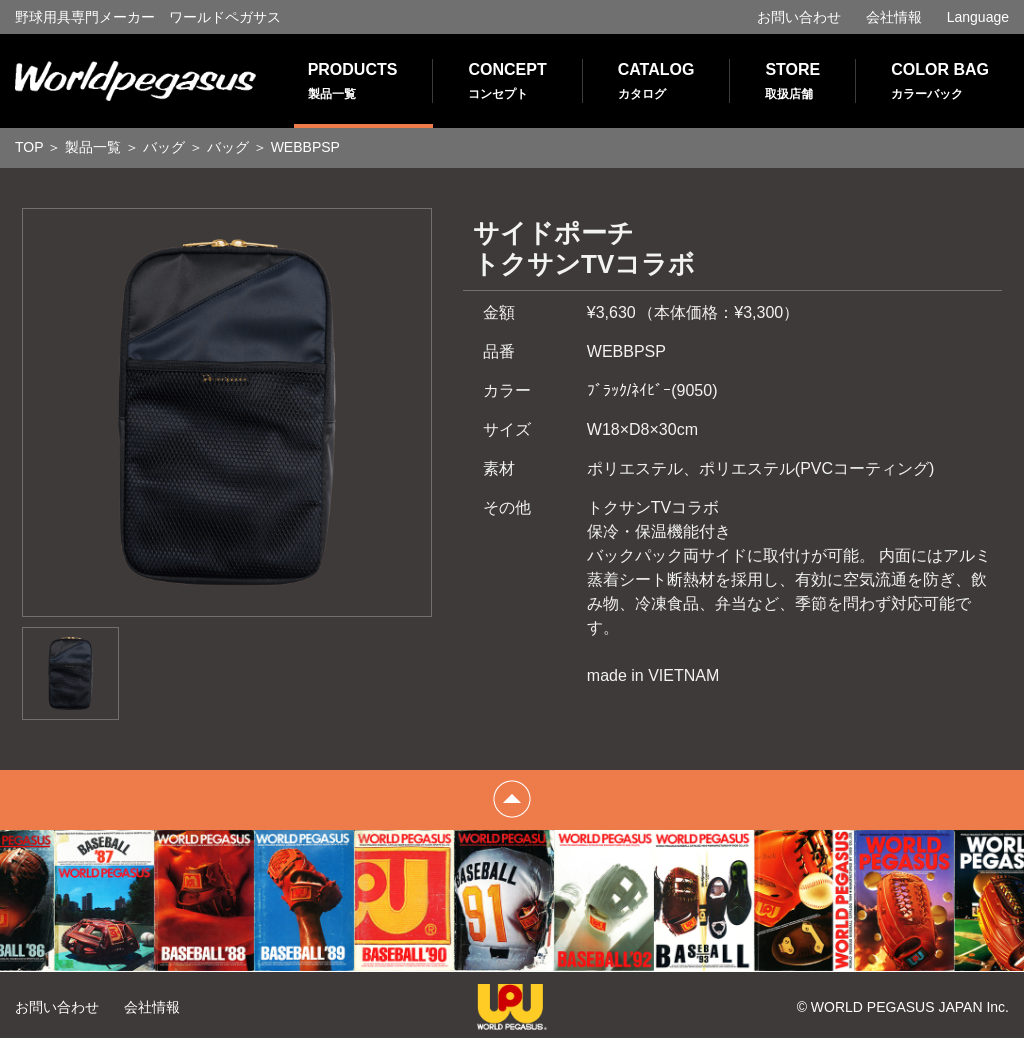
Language (978, 17)
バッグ (164, 147)
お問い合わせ (799, 17)
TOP (29, 147)
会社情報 (894, 17)
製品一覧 (93, 147)
